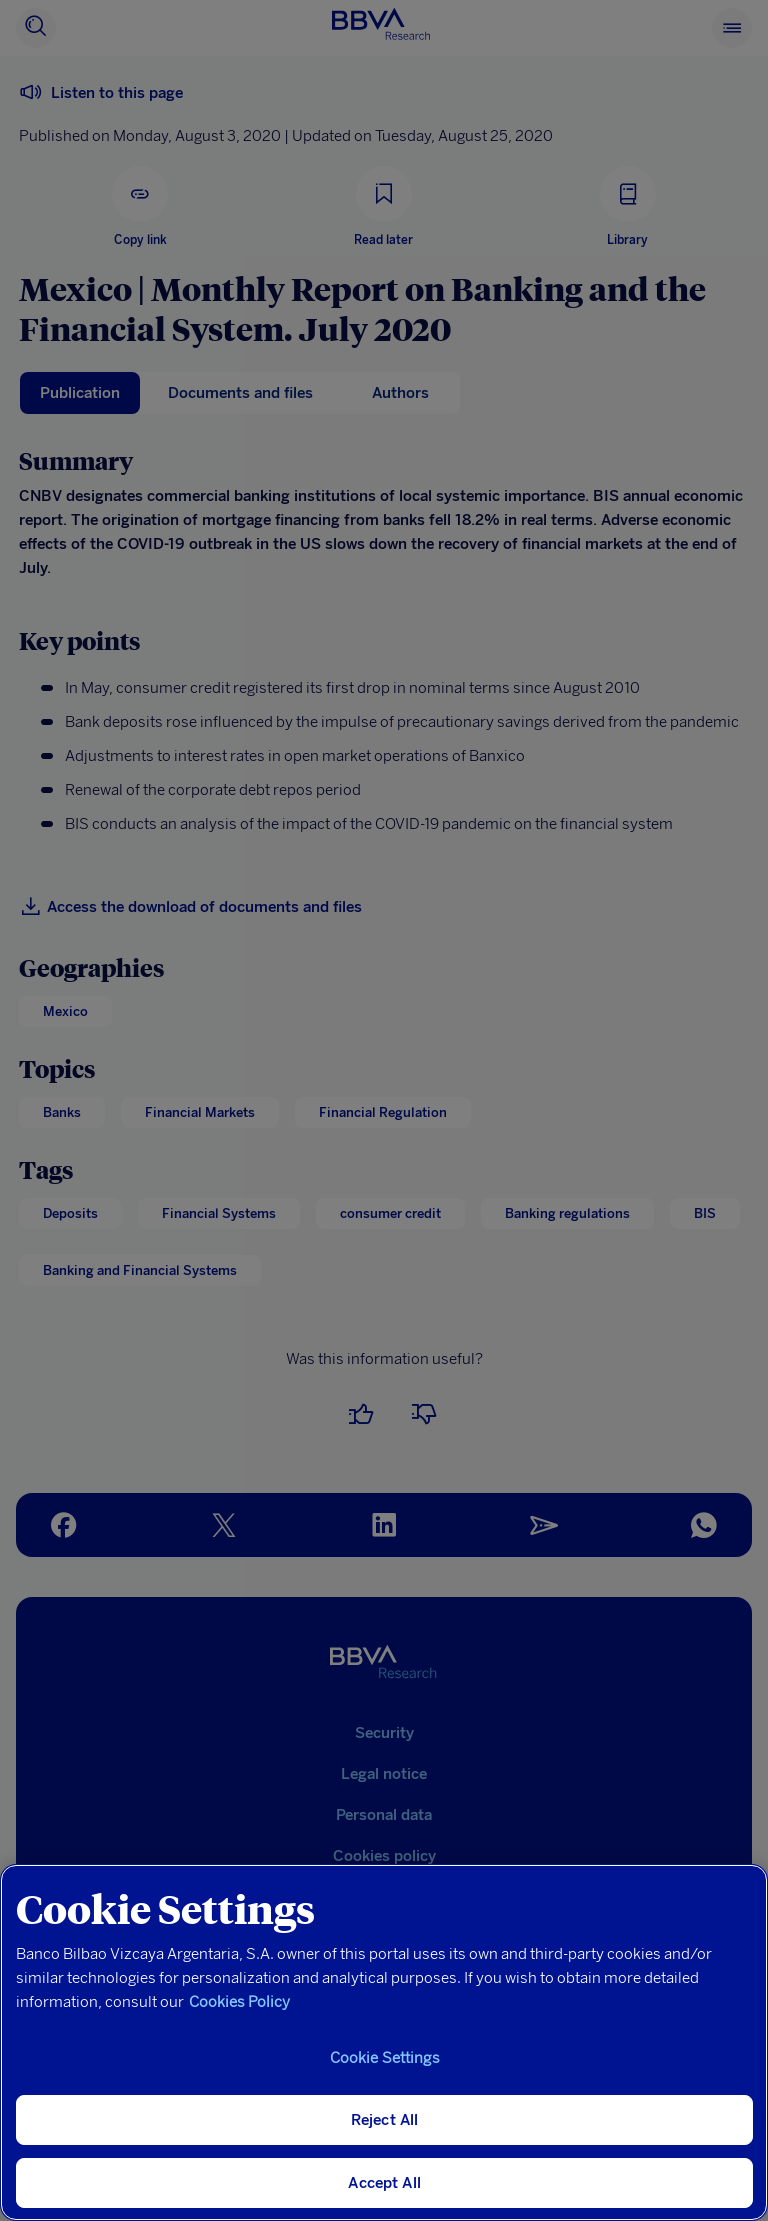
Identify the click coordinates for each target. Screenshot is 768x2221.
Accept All (384, 2183)
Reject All (385, 2120)
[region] (384, 2042)
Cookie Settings (385, 2058)
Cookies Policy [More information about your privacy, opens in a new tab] (239, 2002)
